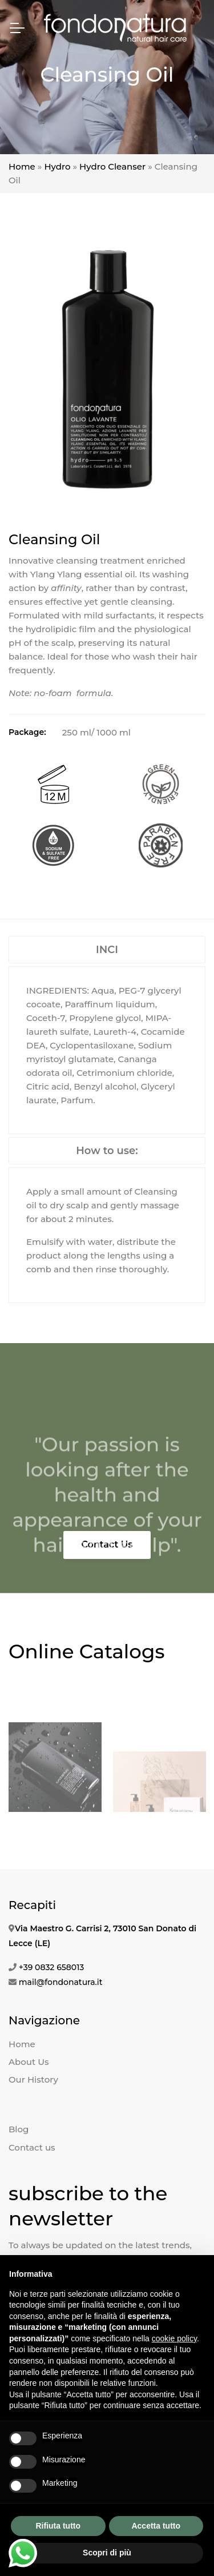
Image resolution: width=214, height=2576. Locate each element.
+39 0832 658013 (51, 1967)
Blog (19, 2129)
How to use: (107, 1150)
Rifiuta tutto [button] (57, 2525)
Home (22, 166)
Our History (33, 2079)
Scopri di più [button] (107, 2552)
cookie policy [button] (174, 2338)
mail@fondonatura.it (61, 1982)
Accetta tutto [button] (155, 2525)
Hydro (57, 166)
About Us (29, 2061)
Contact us (32, 2147)
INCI (107, 949)
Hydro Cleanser (112, 166)
